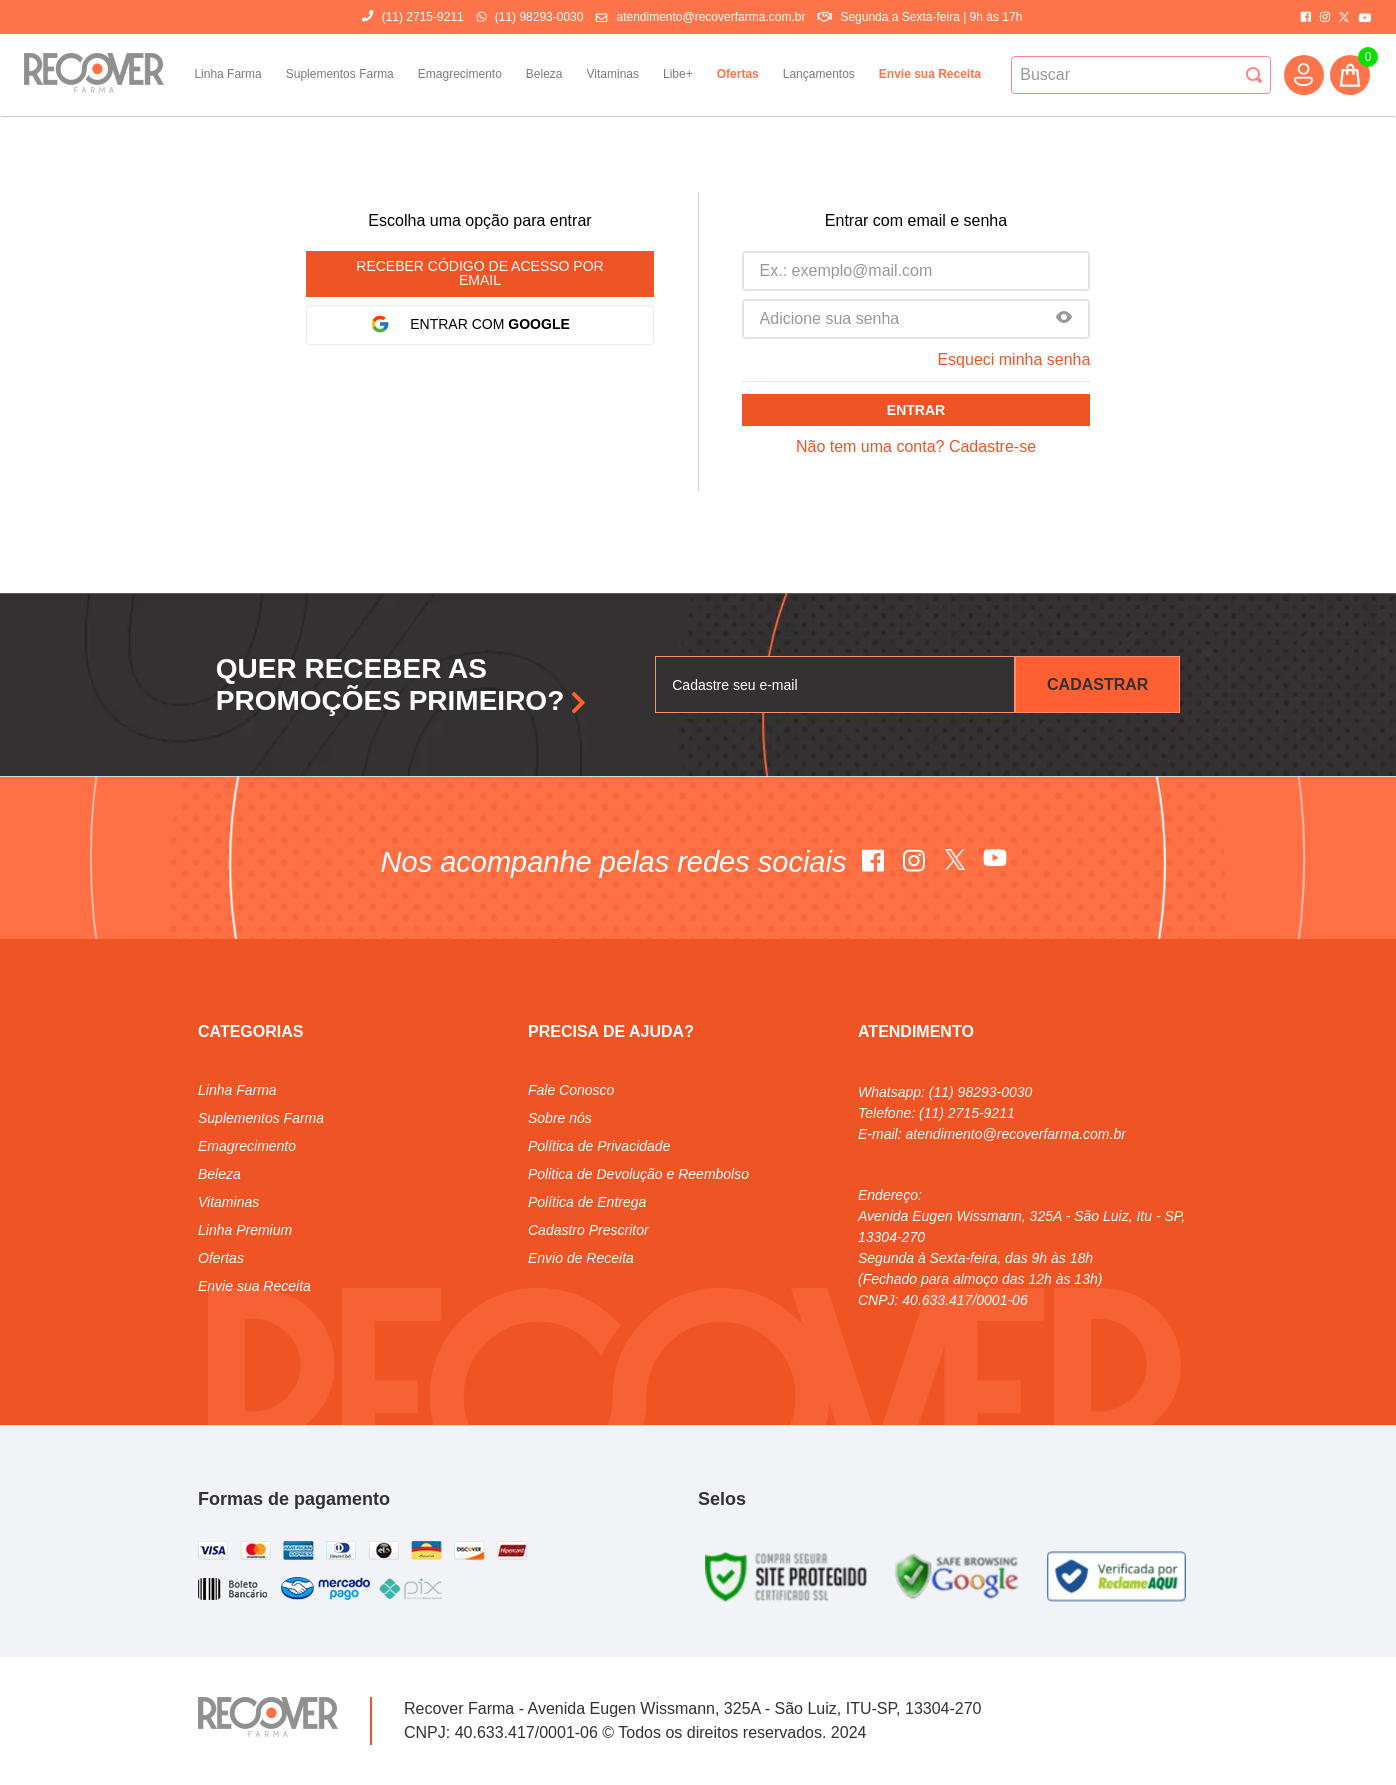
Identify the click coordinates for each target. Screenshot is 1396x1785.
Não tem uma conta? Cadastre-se (916, 446)
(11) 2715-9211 (423, 17)
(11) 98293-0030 (539, 17)
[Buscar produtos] (1254, 75)
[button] (1064, 319)
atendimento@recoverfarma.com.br (710, 17)
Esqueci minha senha (1013, 359)
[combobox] (1141, 75)
